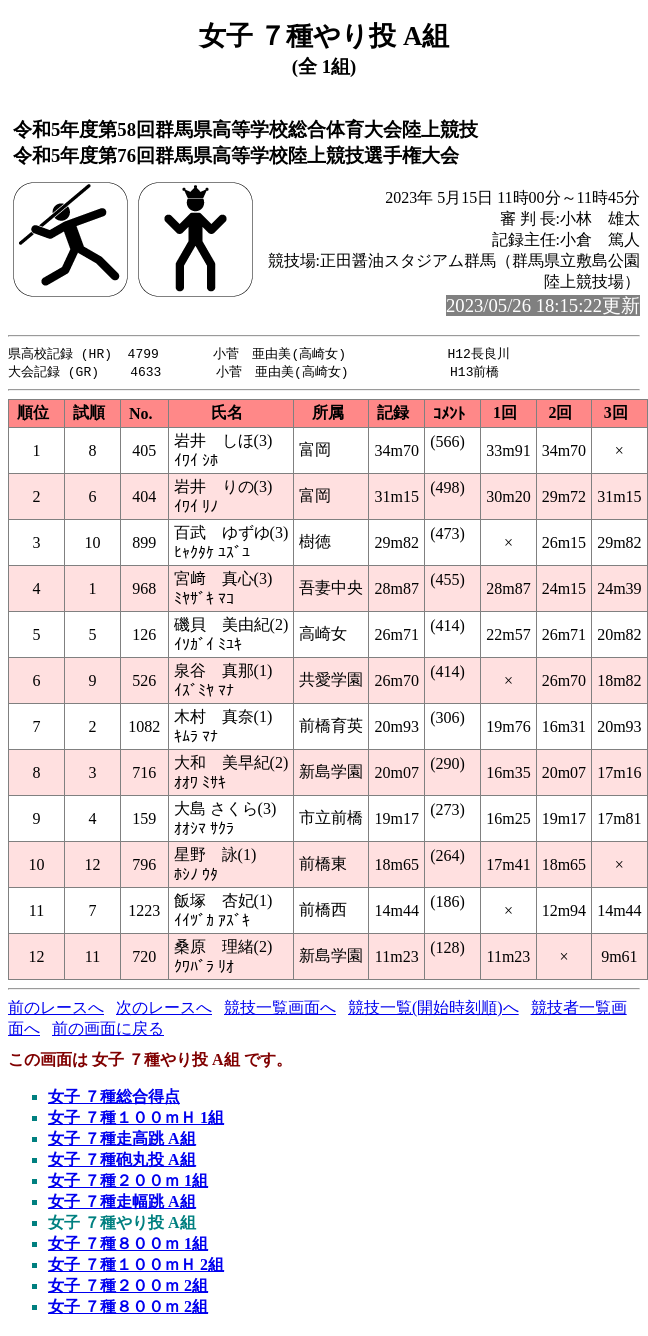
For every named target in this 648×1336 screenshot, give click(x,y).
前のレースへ (56, 1009)
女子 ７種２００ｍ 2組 (128, 1287)
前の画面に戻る (108, 1030)
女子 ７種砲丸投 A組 (122, 1161)
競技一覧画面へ (280, 1009)
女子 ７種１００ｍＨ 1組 (136, 1119)
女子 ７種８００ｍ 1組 (128, 1245)
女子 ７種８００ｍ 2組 (128, 1308)
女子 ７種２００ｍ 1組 (128, 1182)
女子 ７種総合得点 (114, 1098)
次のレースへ (164, 1009)
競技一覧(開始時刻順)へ (433, 1009)
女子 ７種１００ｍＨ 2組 (136, 1266)
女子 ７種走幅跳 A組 (122, 1203)
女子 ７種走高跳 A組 (122, 1140)
